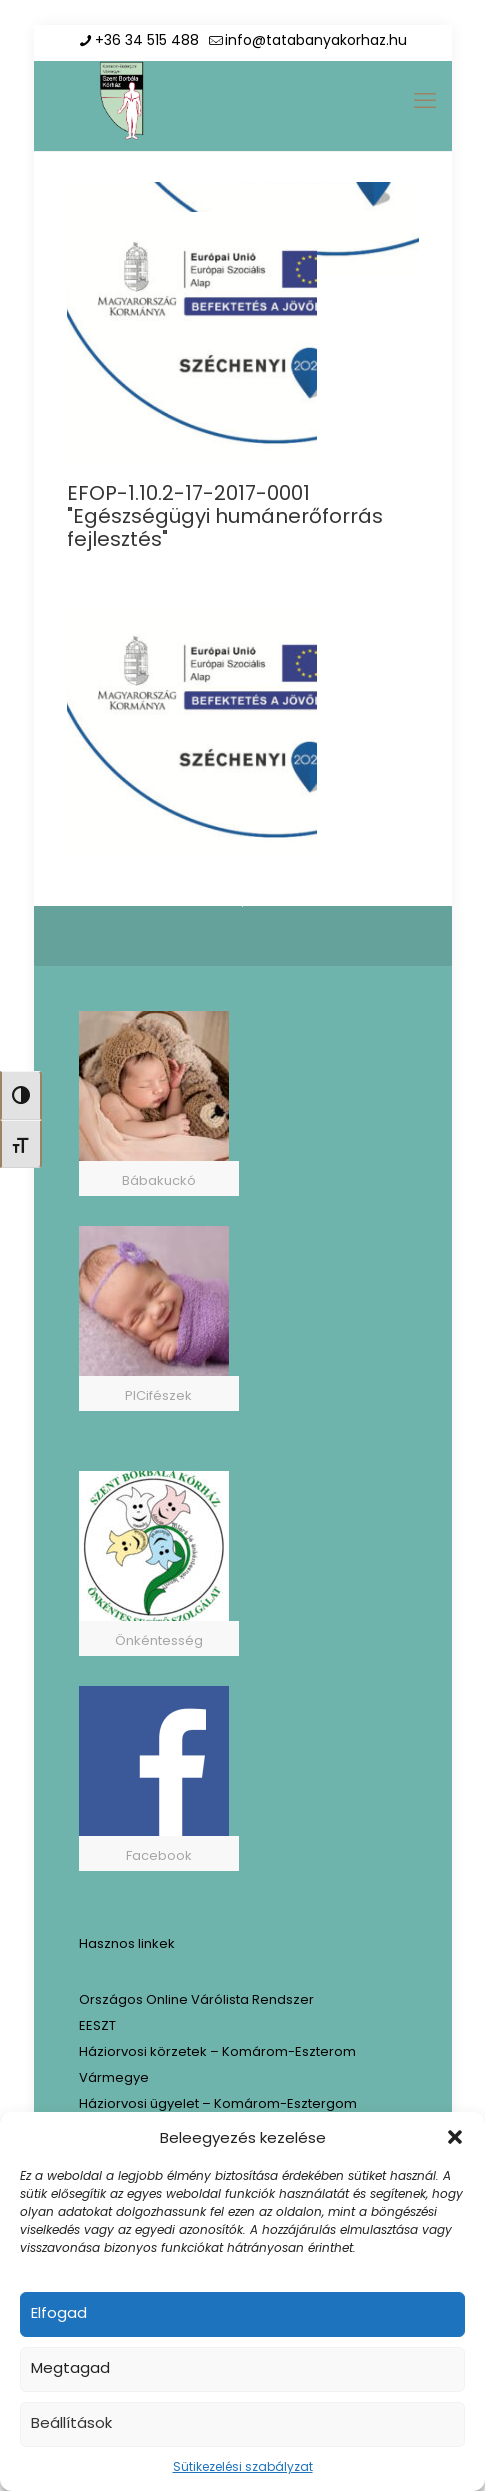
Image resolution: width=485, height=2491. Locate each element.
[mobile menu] (425, 101)
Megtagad (70, 2367)
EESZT (97, 2025)
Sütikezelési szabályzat (243, 2466)
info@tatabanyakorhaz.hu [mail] (316, 40)
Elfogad (59, 2312)
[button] (455, 2137)
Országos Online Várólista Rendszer (196, 1999)
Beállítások (71, 2422)
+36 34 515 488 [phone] (147, 40)
